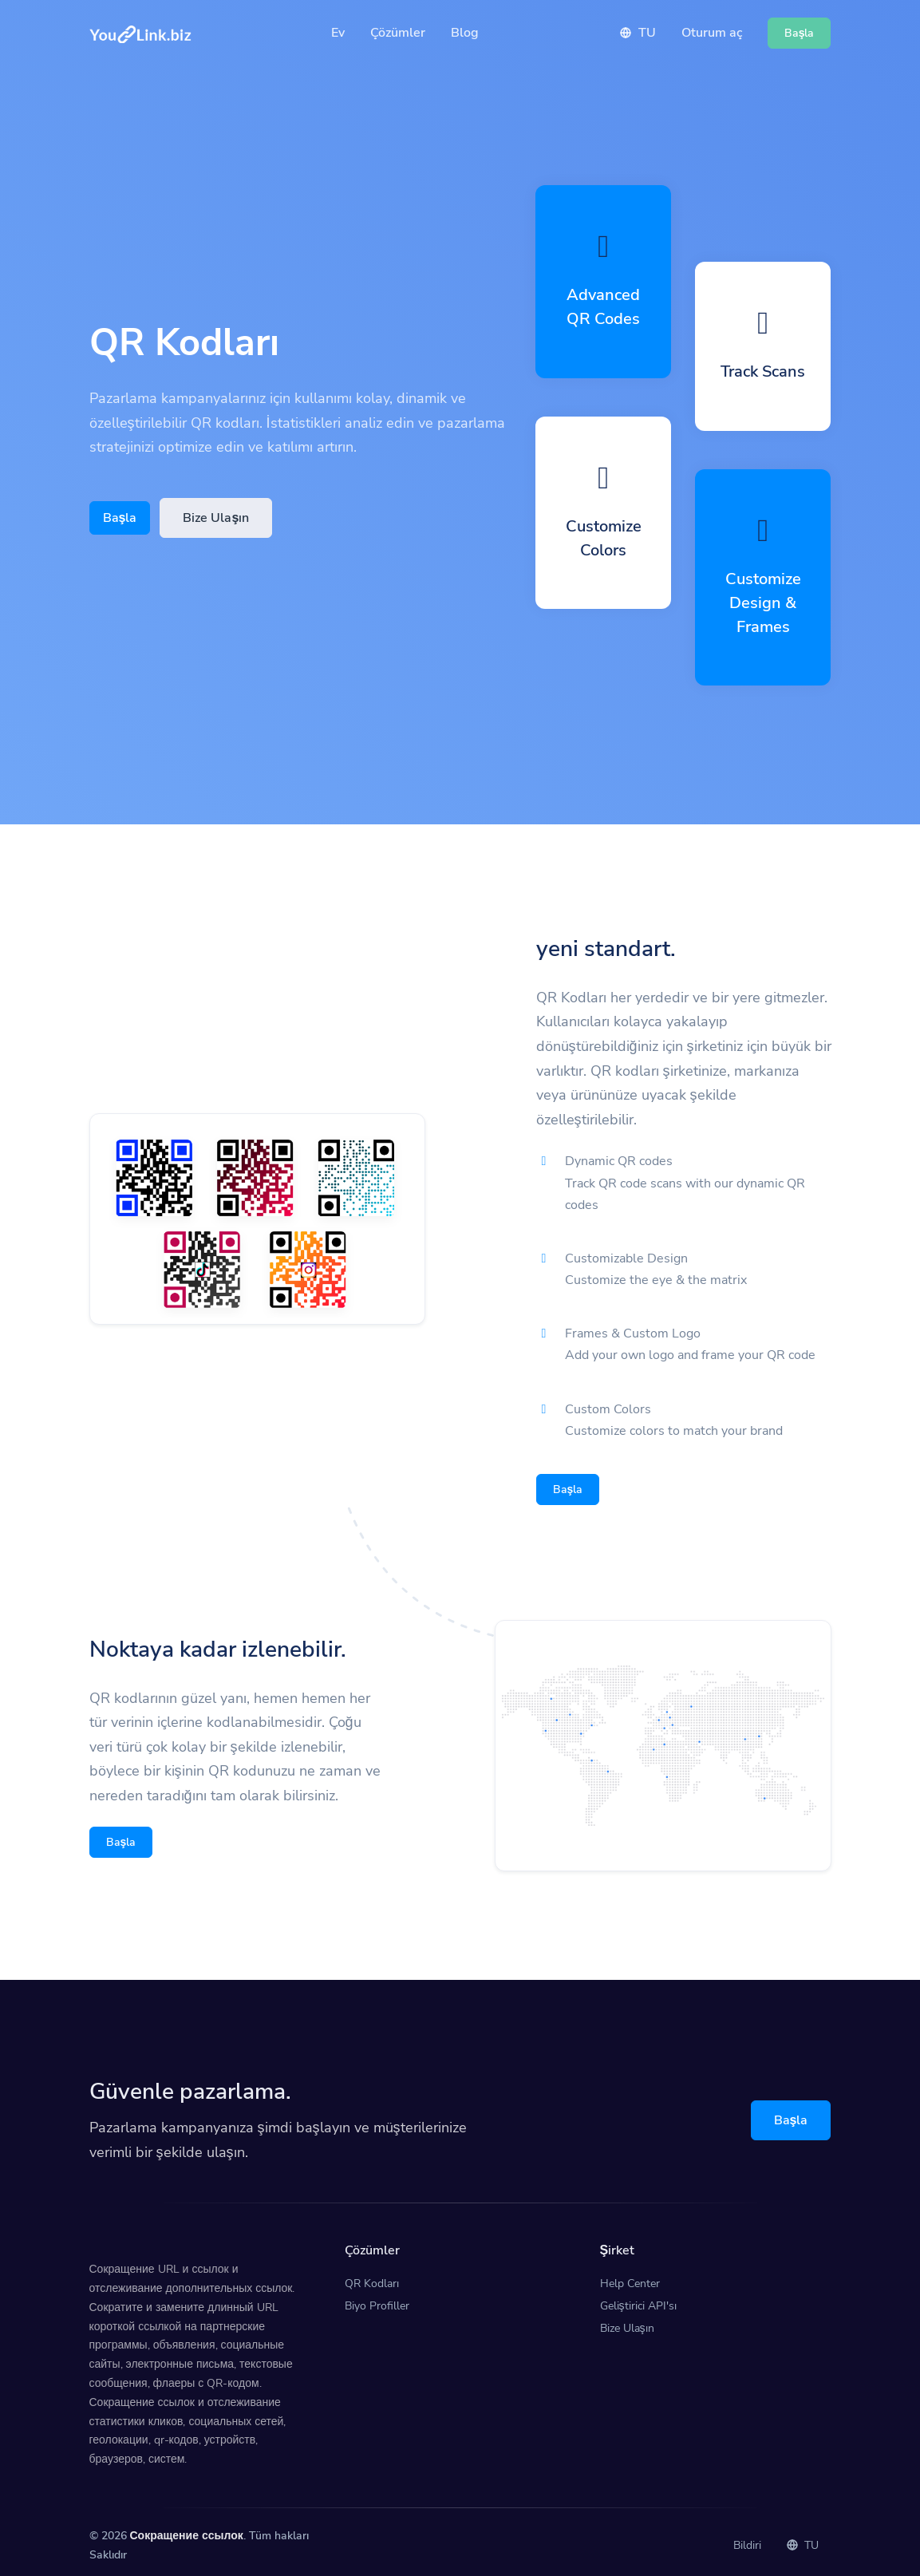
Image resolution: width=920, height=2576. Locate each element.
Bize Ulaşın (216, 518)
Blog (465, 32)
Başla (120, 518)
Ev (338, 32)
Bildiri (747, 2537)
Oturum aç (711, 32)
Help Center (630, 2275)
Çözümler (397, 32)
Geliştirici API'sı (638, 2297)
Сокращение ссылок (186, 2527)
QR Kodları (372, 2275)
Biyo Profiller (377, 2297)
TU (637, 32)
